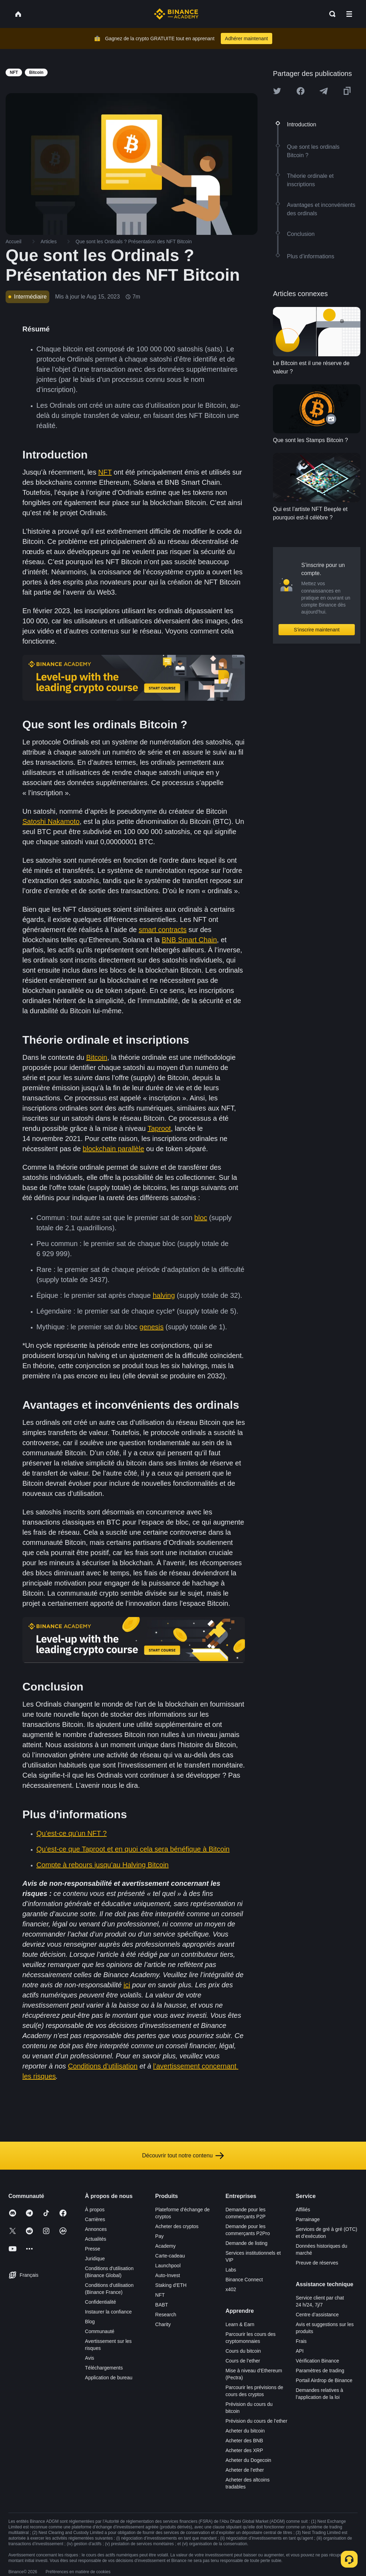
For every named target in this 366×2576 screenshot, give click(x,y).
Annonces (96, 2229)
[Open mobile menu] (349, 14)
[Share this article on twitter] (277, 91)
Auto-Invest (167, 2275)
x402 (230, 2289)
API (300, 2351)
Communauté (99, 2331)
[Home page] (176, 14)
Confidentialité (100, 2302)
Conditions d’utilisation (103, 2066)
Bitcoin (96, 1057)
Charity (163, 2324)
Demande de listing (246, 2243)
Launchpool (168, 2265)
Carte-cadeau (170, 2256)
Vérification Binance (317, 2361)
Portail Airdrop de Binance (324, 2380)
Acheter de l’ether (244, 2470)
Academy (165, 2246)
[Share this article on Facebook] (300, 91)
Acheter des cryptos (177, 2226)
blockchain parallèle (113, 1149)
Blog (90, 2321)
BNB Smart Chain (189, 940)
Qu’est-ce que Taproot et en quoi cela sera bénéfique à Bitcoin (133, 1849)
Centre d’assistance (317, 2314)
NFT (105, 472)
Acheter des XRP (244, 2450)
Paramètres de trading (320, 2370)
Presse (92, 2249)
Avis (89, 2358)
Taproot (159, 1128)
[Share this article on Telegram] (323, 91)
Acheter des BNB (244, 2440)
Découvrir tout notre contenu (183, 2155)
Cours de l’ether (242, 2361)
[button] (349, 14)
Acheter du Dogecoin (248, 2460)
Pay (159, 2236)
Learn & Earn (239, 2324)
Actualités (95, 2239)
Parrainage (308, 2219)
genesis (152, 1327)
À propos (95, 2209)
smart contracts (162, 929)
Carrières (95, 2219)
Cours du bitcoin (243, 2351)
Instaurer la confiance (108, 2312)
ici (127, 1985)
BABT (161, 2305)
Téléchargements (104, 2368)
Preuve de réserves (317, 2263)
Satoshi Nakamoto (50, 821)
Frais (301, 2341)
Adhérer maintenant (246, 38)
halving (164, 1295)
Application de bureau (108, 2377)
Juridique (95, 2258)
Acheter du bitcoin (245, 2431)
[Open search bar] (330, 14)
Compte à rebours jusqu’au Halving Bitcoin (102, 1865)
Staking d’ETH (170, 2285)
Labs (230, 2270)
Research (165, 2314)
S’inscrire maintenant (317, 629)
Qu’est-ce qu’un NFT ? (71, 1833)
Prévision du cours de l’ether (256, 2421)
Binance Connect (244, 2279)
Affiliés (303, 2209)
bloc (200, 1218)
